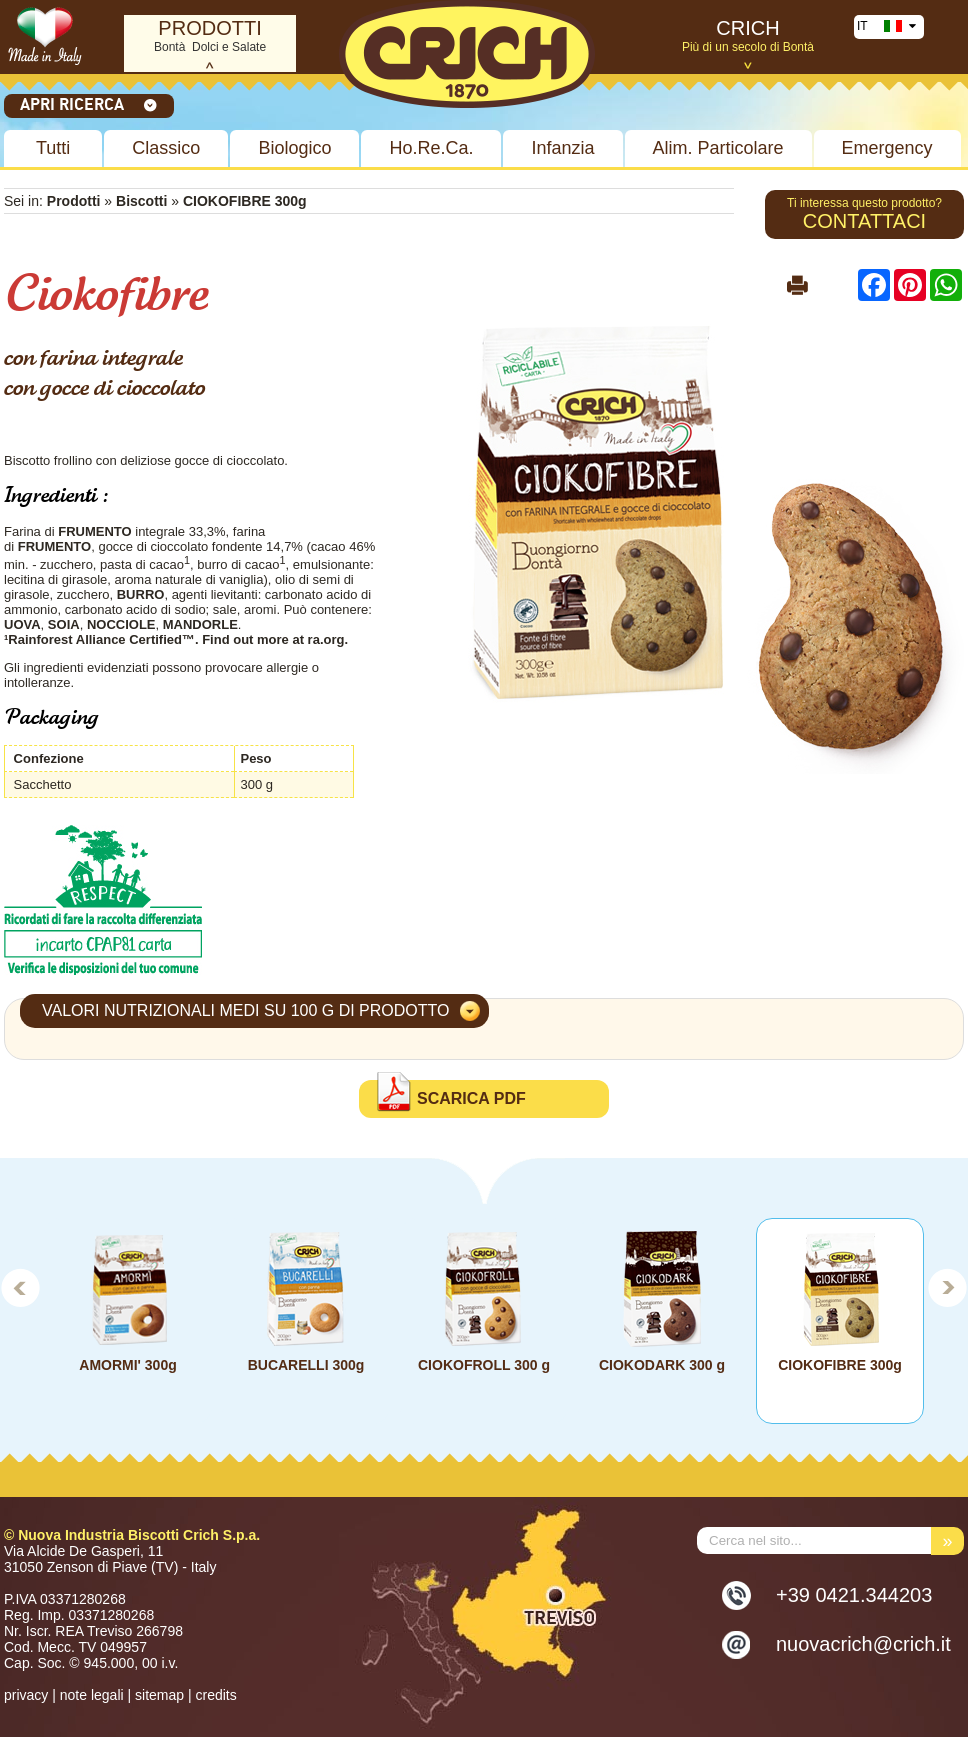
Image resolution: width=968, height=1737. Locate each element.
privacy (26, 1695)
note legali (92, 1695)
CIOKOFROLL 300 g (484, 1365)
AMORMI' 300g (127, 1365)
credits (215, 1695)
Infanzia (562, 148)
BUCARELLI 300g (306, 1365)
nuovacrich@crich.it (863, 1644)
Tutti (53, 148)
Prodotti (74, 201)
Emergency (887, 148)
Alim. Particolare (718, 148)
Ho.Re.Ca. (431, 148)
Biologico (294, 148)
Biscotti (143, 201)
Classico (166, 148)
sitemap (159, 1695)
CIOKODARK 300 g (662, 1365)
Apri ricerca (89, 104)
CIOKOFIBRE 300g (840, 1365)
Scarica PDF (471, 1098)
